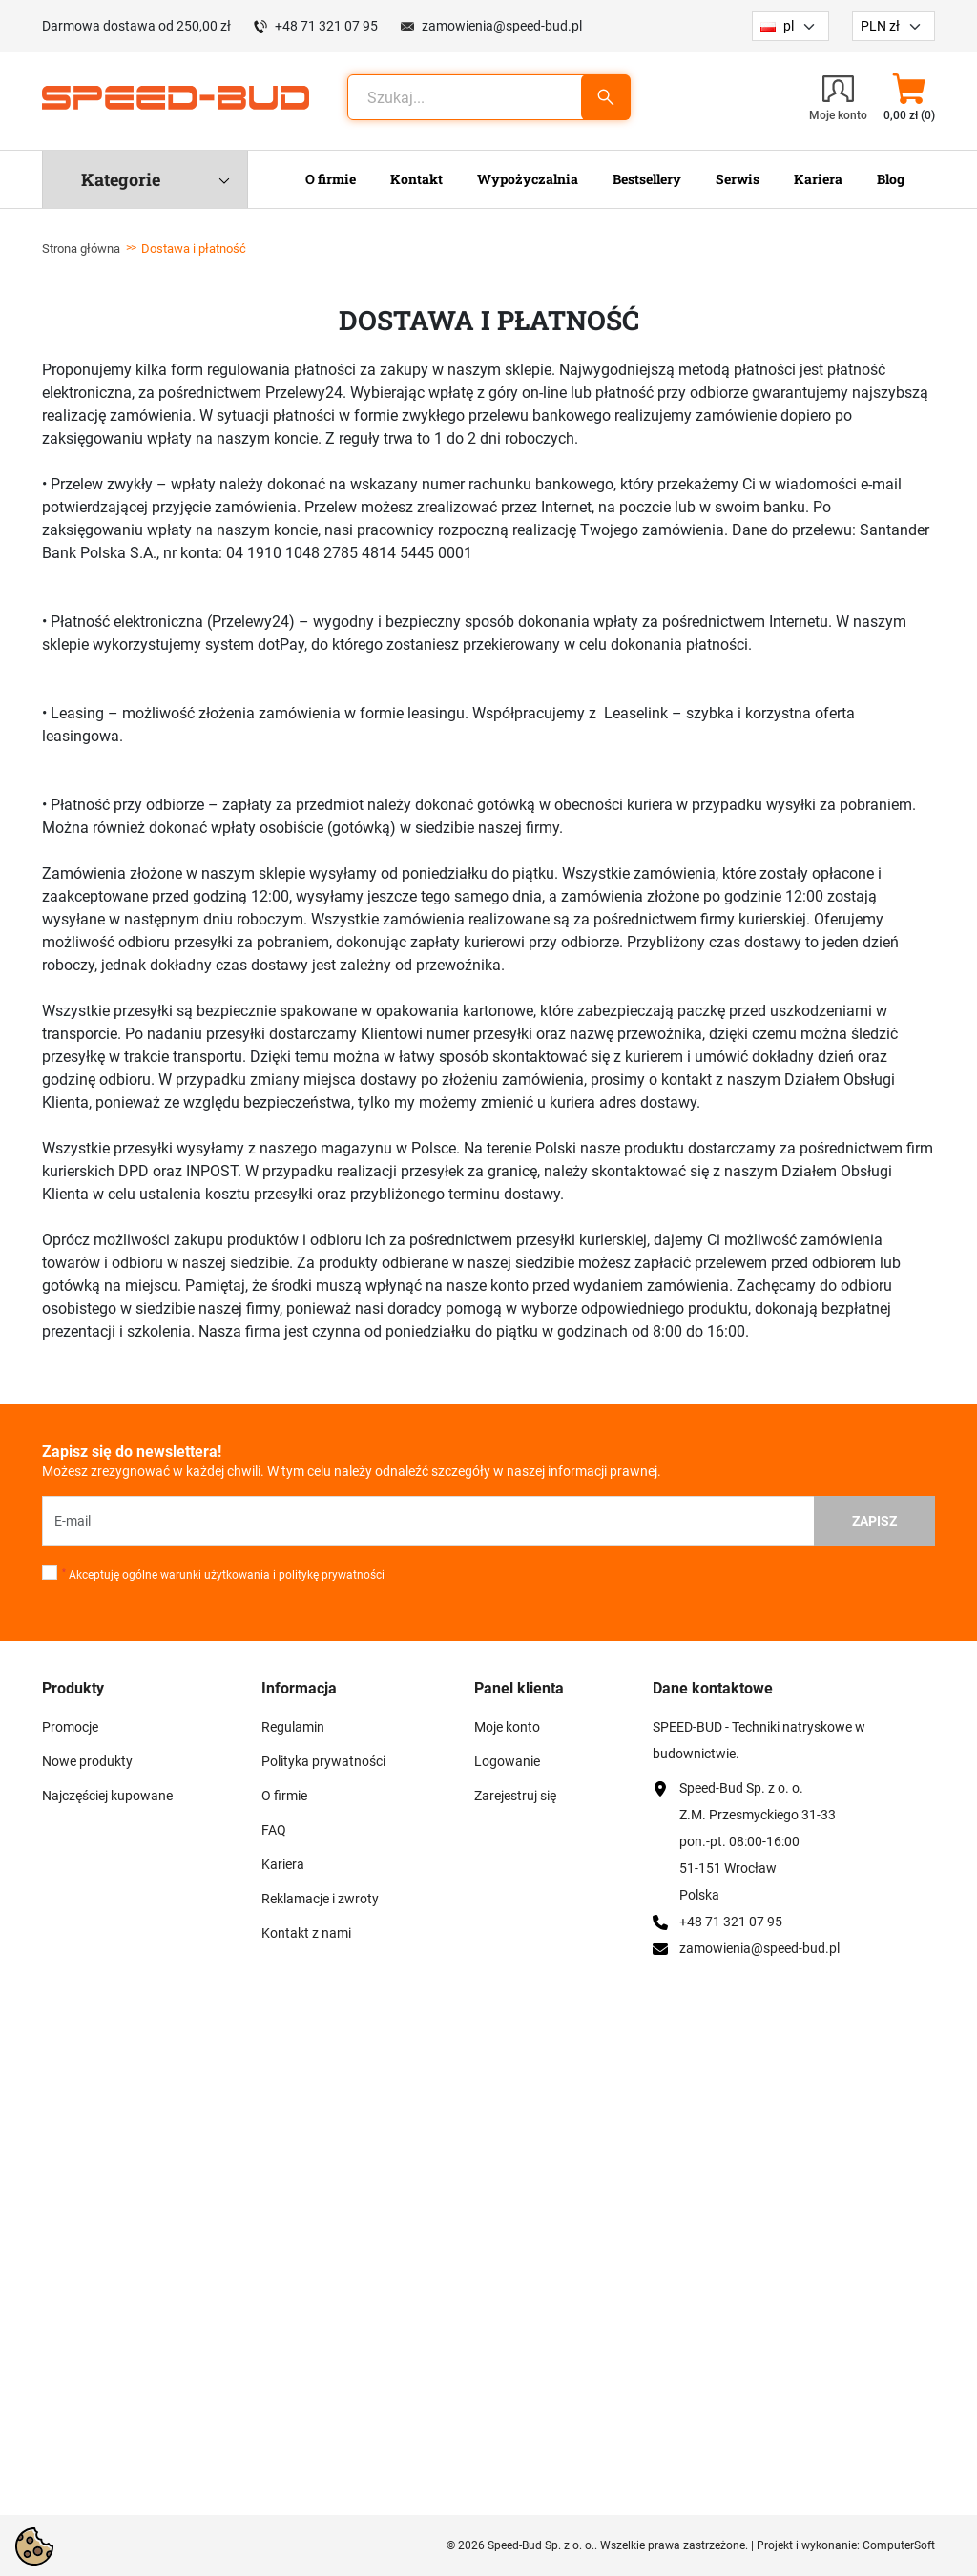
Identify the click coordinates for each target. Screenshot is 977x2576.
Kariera (282, 1864)
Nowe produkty (87, 1761)
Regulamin (292, 1727)
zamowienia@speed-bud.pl (502, 25)
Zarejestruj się (515, 1795)
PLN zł (880, 25)
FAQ (273, 1830)
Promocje (70, 1727)
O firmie (284, 1795)
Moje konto (507, 1727)
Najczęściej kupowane (107, 1795)
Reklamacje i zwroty (320, 1898)
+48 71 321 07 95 (326, 25)
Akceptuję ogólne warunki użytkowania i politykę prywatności (223, 1575)
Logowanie (507, 1761)
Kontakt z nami (306, 1933)
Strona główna (81, 248)
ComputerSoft (899, 2545)
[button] (909, 97)
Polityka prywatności (323, 1761)
